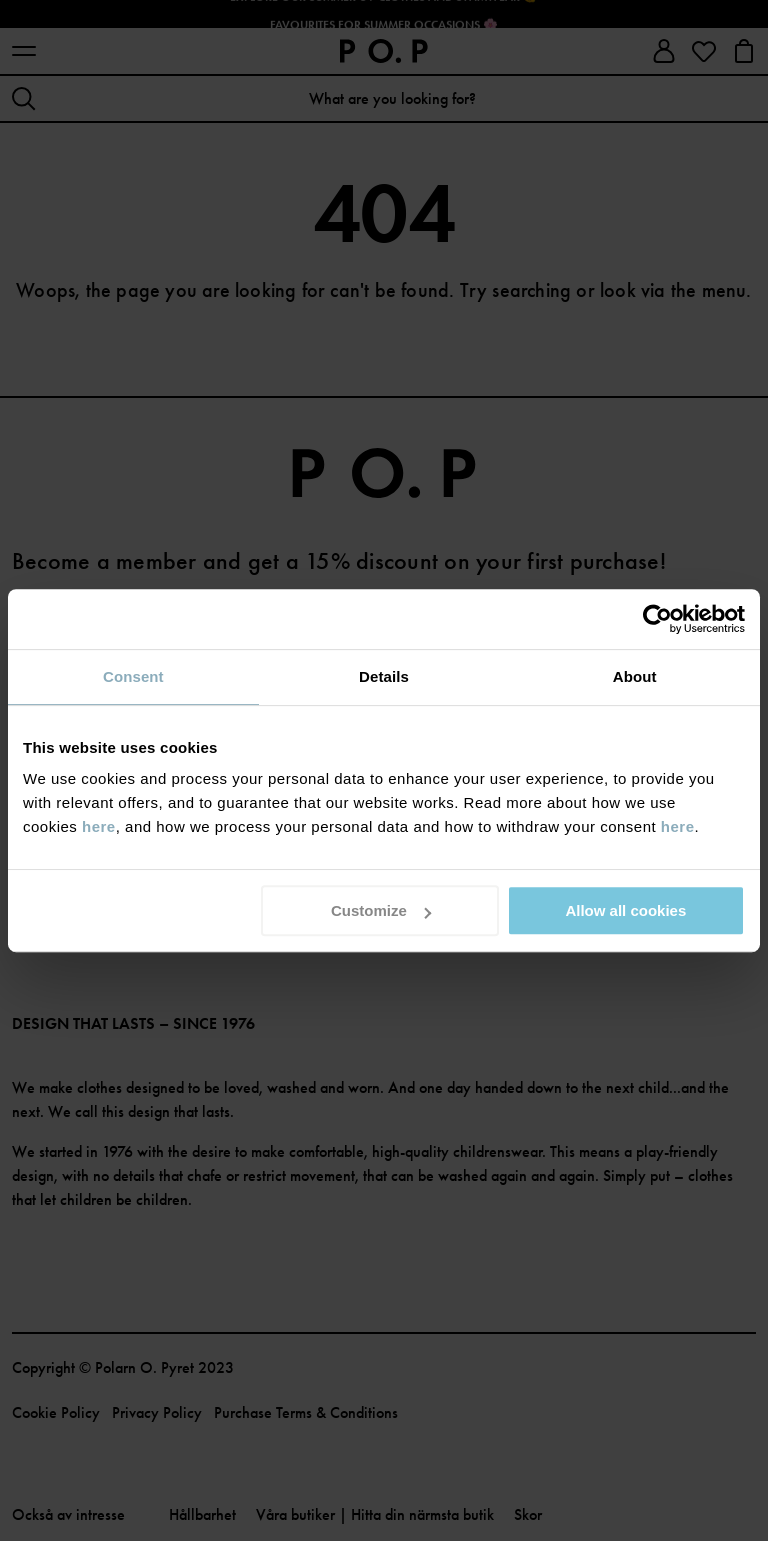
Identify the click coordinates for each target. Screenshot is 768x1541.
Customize (381, 910)
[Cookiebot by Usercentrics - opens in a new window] (657, 619)
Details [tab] (384, 676)
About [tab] (635, 676)
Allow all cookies (625, 910)
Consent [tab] (133, 676)
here (99, 826)
